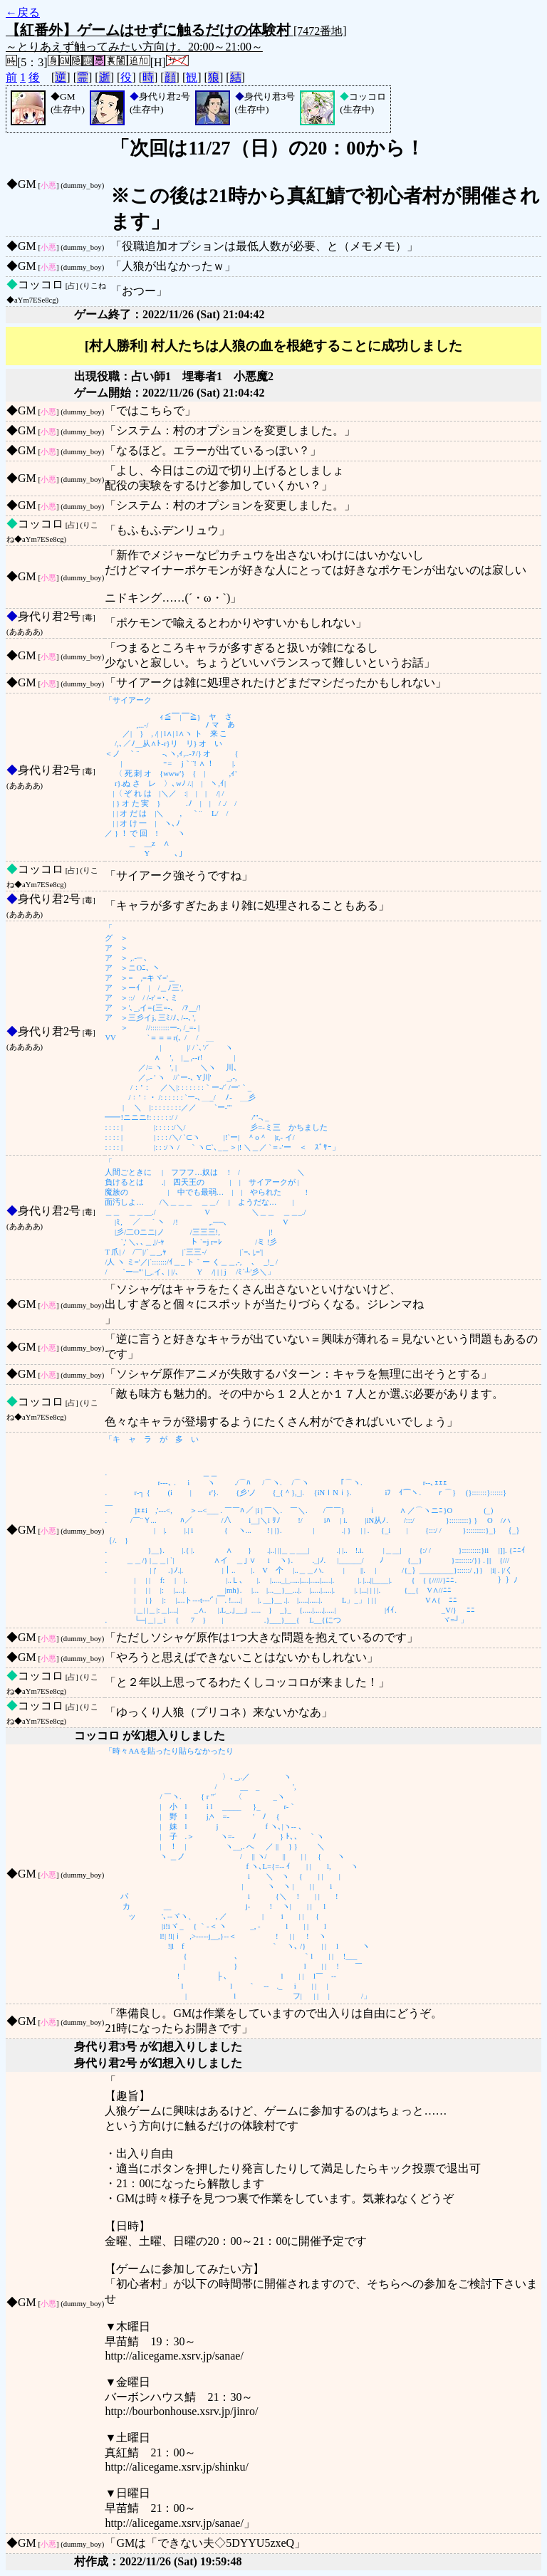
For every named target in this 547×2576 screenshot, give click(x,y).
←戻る (23, 12)
